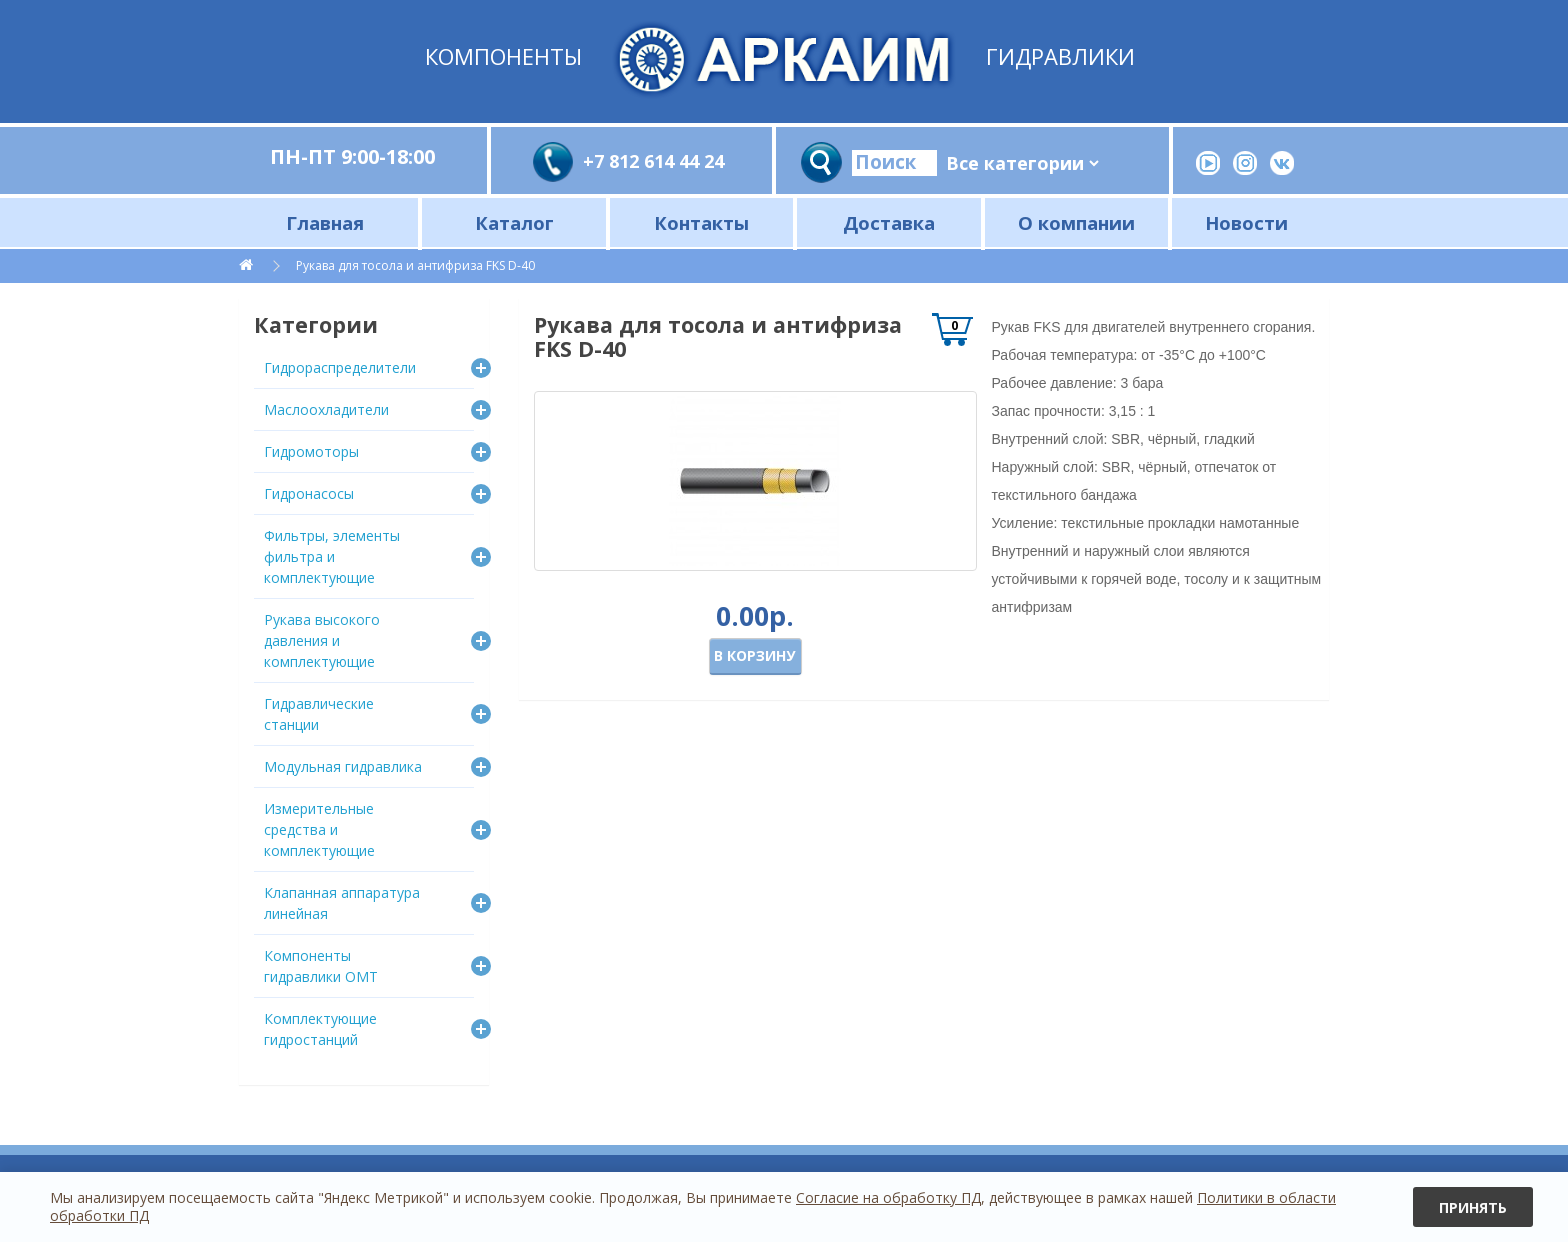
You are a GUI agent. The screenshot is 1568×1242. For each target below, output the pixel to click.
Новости (1246, 222)
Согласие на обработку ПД (888, 1197)
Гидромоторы (311, 451)
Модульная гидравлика (343, 766)
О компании (1076, 222)
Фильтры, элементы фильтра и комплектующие (332, 556)
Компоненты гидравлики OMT (321, 966)
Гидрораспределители (340, 367)
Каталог (514, 222)
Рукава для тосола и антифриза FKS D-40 (415, 265)
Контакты (701, 222)
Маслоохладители (326, 409)
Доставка (889, 222)
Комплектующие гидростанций (320, 1029)
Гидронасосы (309, 493)
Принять (1473, 1207)
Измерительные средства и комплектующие (319, 829)
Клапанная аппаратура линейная (342, 903)
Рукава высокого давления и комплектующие (322, 640)
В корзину (754, 655)
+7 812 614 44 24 (653, 161)
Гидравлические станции (319, 714)
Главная (325, 222)
